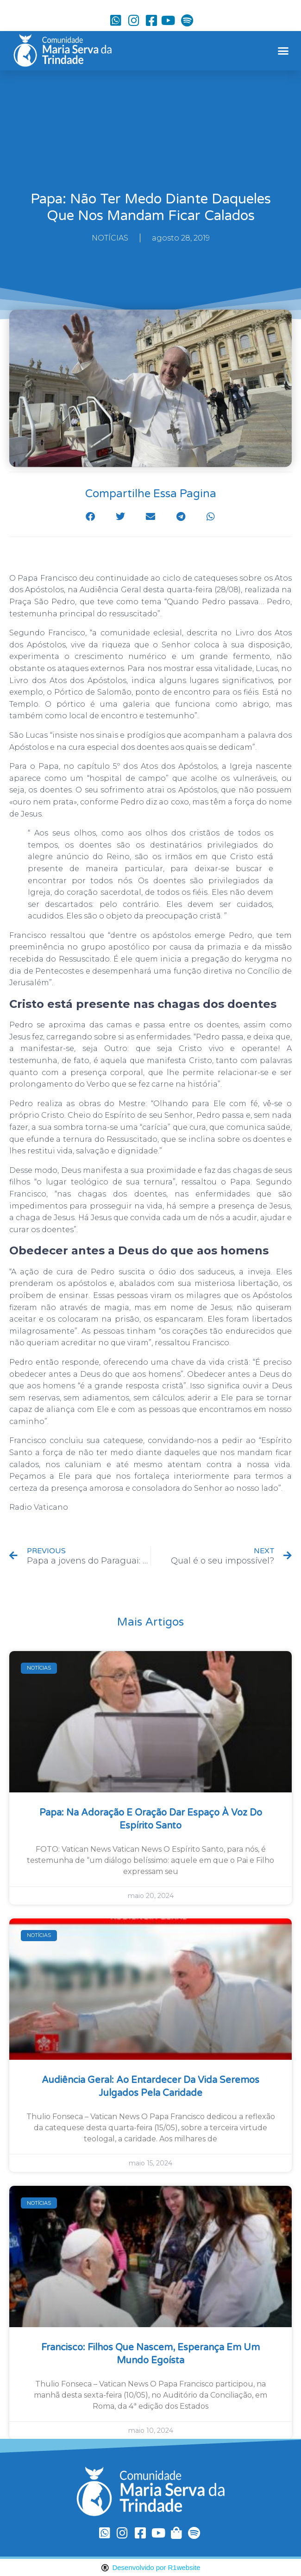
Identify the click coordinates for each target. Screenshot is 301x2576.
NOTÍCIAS (110, 238)
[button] (283, 51)
